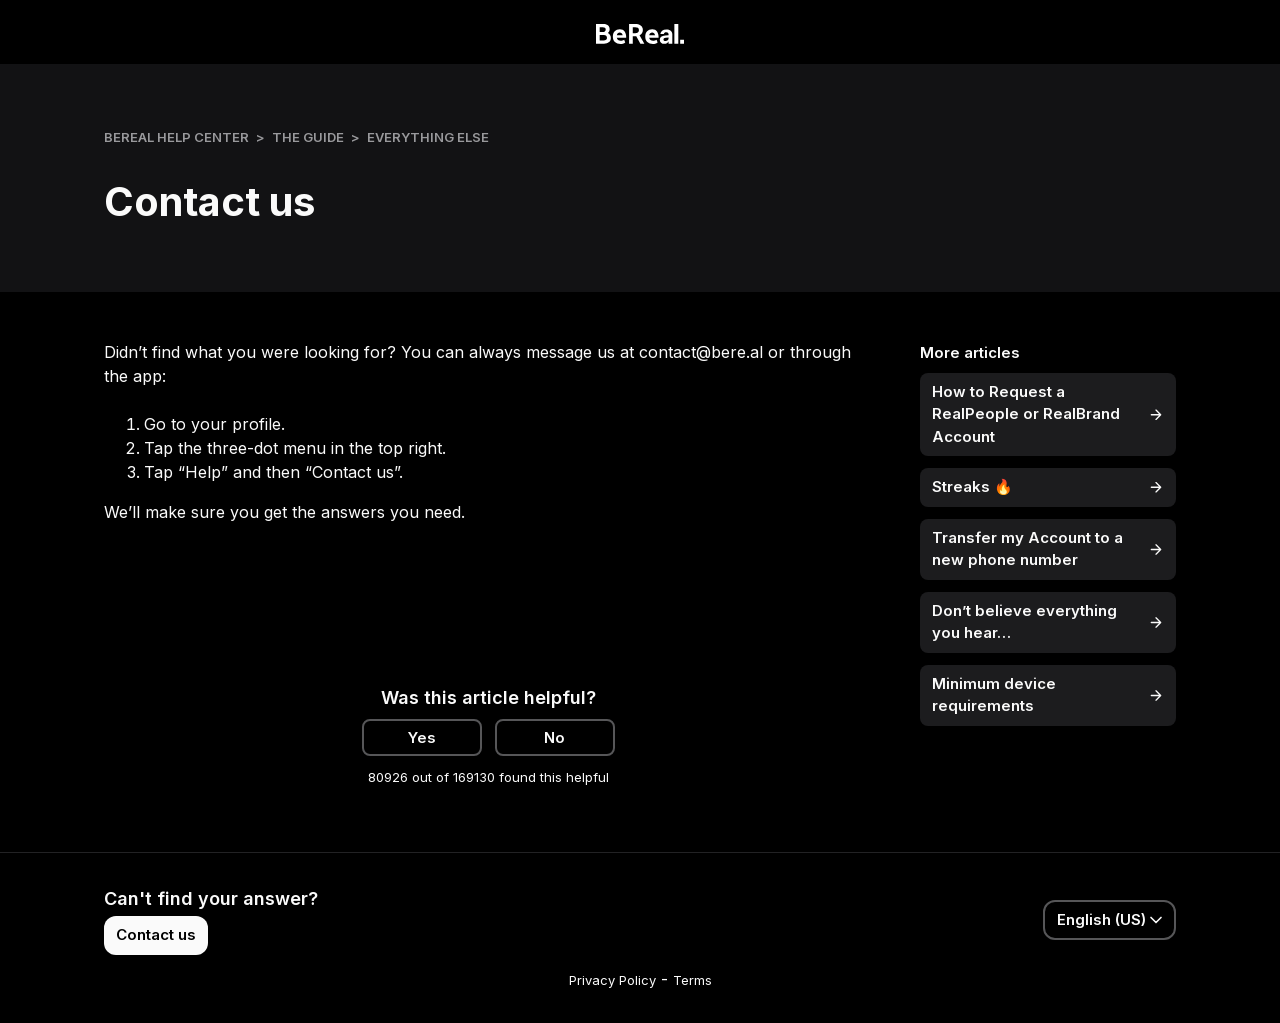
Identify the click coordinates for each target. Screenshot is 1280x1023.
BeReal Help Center (176, 137)
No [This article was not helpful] (554, 737)
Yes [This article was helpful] (422, 737)
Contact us (156, 934)
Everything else (428, 137)
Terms (692, 980)
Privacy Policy (612, 980)
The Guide (308, 137)
